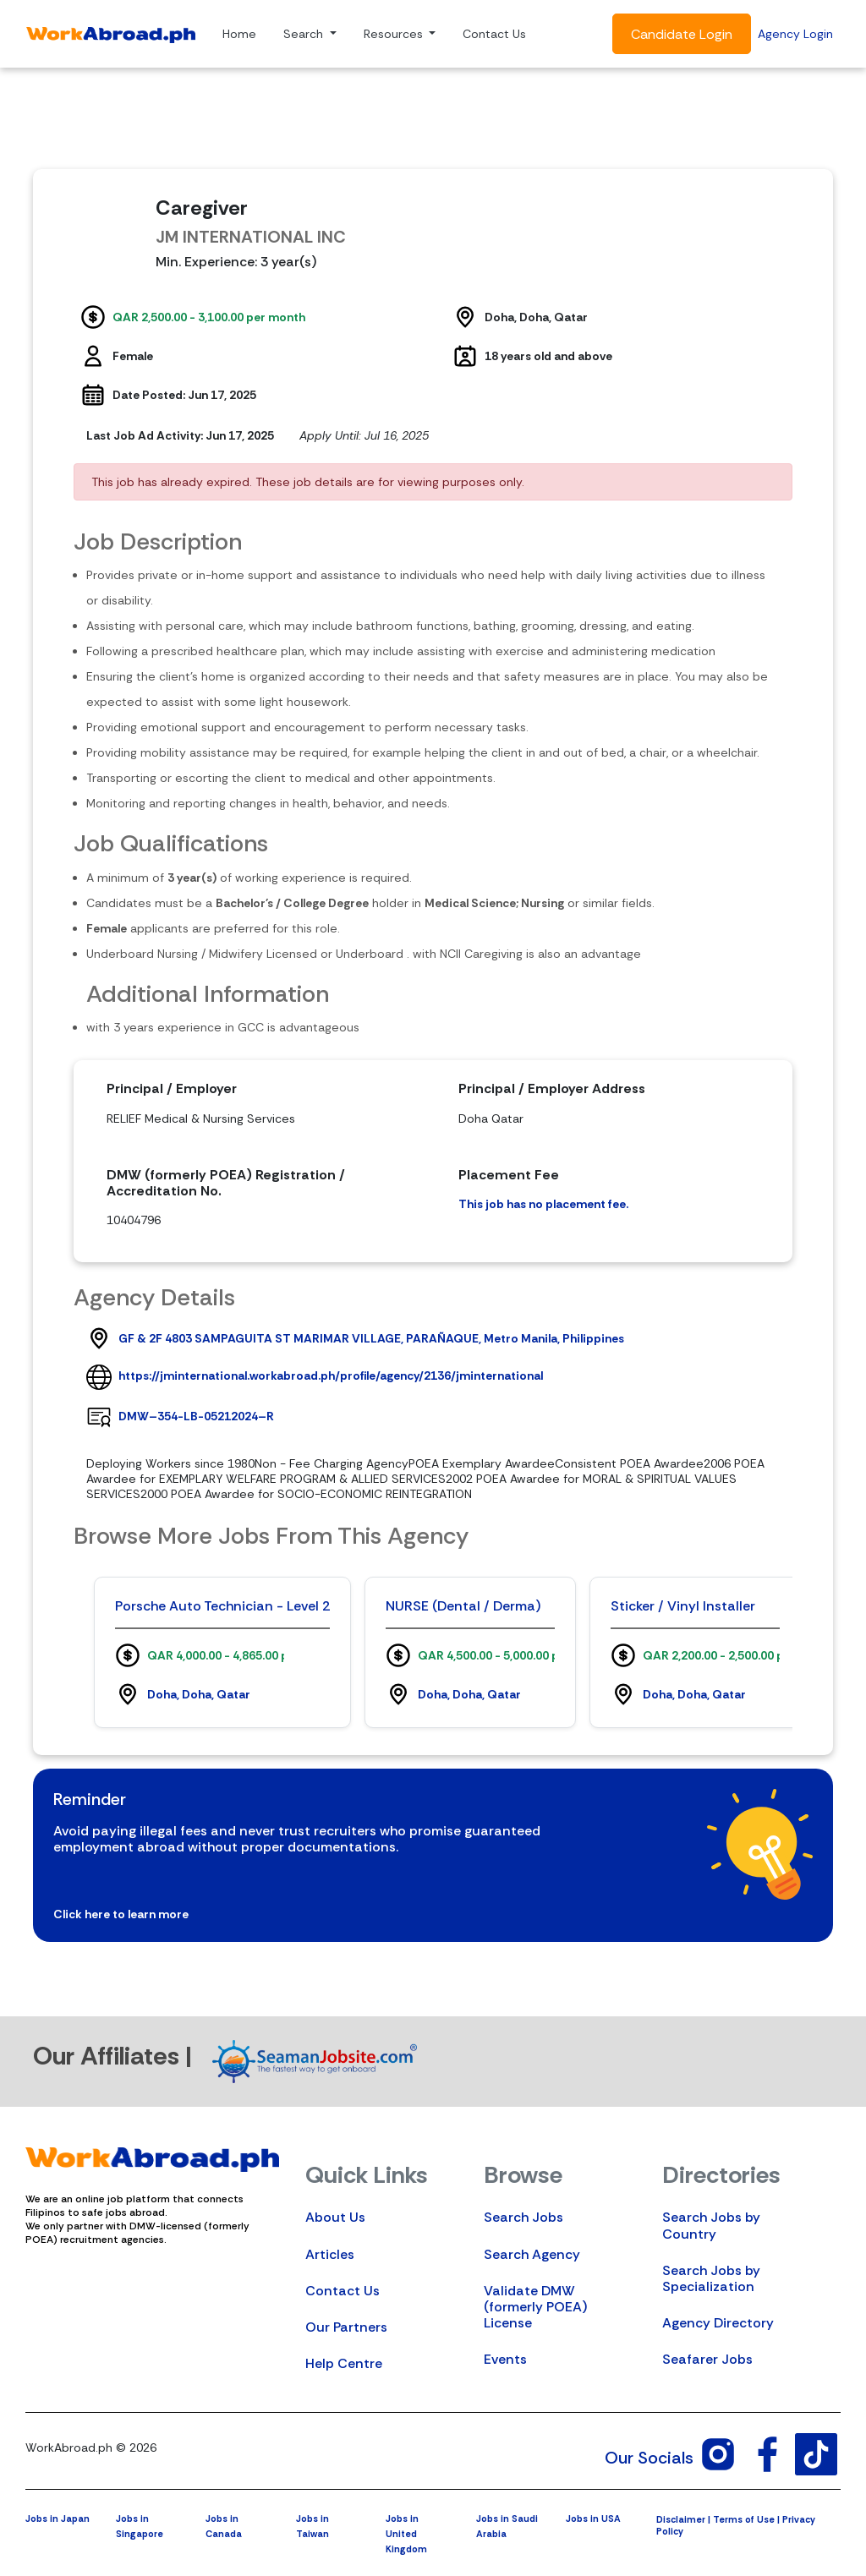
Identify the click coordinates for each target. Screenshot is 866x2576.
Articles (329, 2254)
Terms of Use (744, 2519)
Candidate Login (681, 34)
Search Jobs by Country (711, 2225)
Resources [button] (395, 33)
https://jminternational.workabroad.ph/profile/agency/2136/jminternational (330, 1375)
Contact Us (494, 33)
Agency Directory (718, 2323)
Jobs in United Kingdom (406, 2534)
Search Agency (532, 2254)
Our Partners (346, 2327)
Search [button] (304, 33)
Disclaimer (680, 2519)
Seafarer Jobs (707, 2359)
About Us (335, 2217)
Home (239, 33)
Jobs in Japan (57, 2518)
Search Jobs (523, 2217)
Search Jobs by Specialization (711, 2278)
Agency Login (795, 33)
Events (505, 2359)
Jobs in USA (593, 2518)
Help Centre (343, 2363)
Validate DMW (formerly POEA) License (535, 2307)
